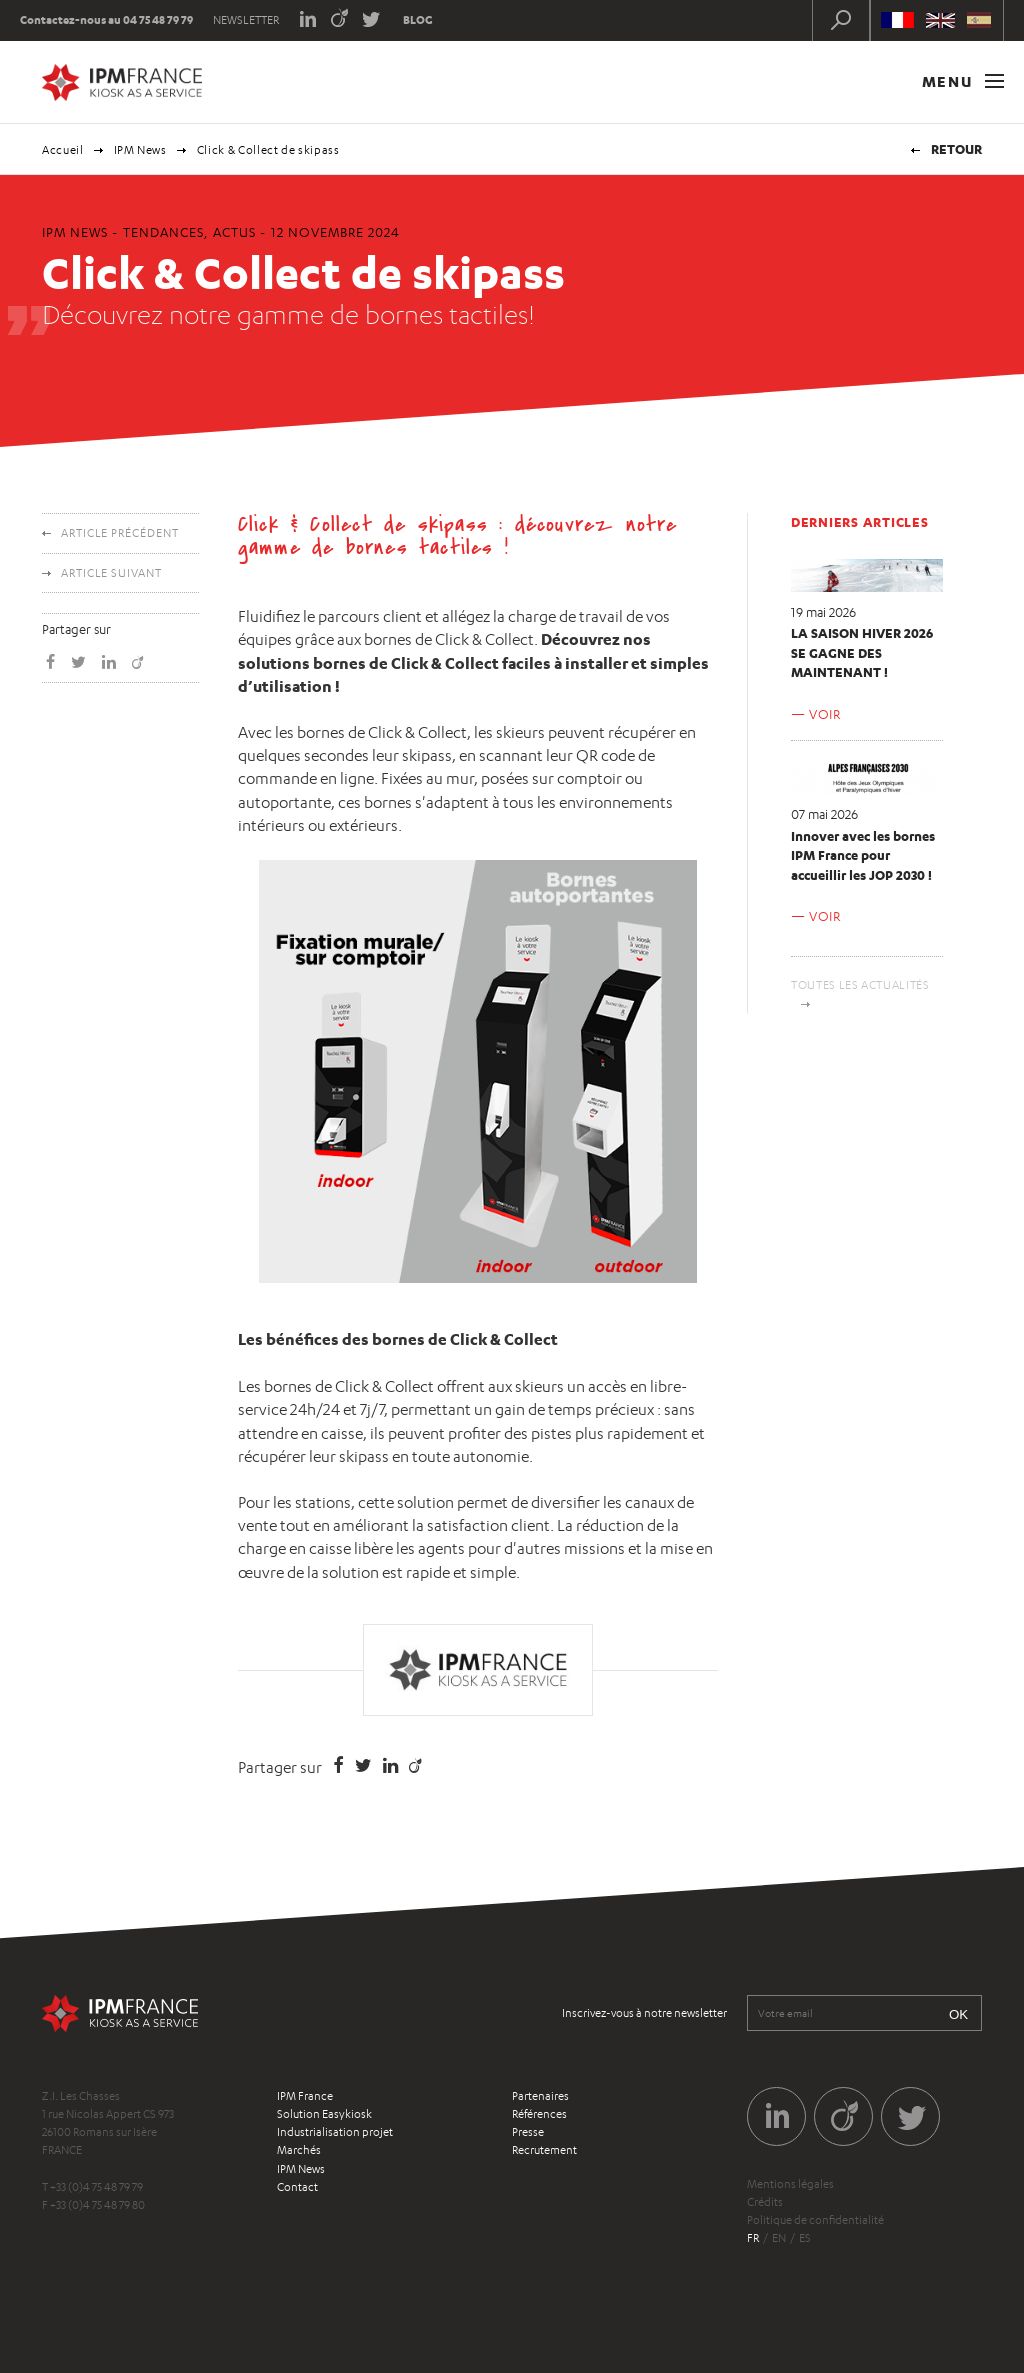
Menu (963, 81)
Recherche (841, 20)
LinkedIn (307, 17)
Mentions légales (790, 2184)
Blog (418, 20)
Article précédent (119, 533)
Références (539, 2114)
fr (753, 2238)
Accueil (63, 150)
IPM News (140, 150)
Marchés (299, 2150)
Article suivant (111, 573)
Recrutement (544, 2150)
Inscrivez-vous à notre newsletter (644, 2013)
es (805, 2238)
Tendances (163, 232)
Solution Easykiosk (324, 2114)
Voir (825, 714)
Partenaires (540, 2096)
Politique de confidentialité (815, 2220)
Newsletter (246, 20)
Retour (956, 149)
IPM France (305, 2096)
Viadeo (339, 17)
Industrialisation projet (335, 2132)
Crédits (765, 2202)
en (779, 2238)
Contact (297, 2187)
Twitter (371, 17)
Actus (234, 232)
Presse (528, 2132)
